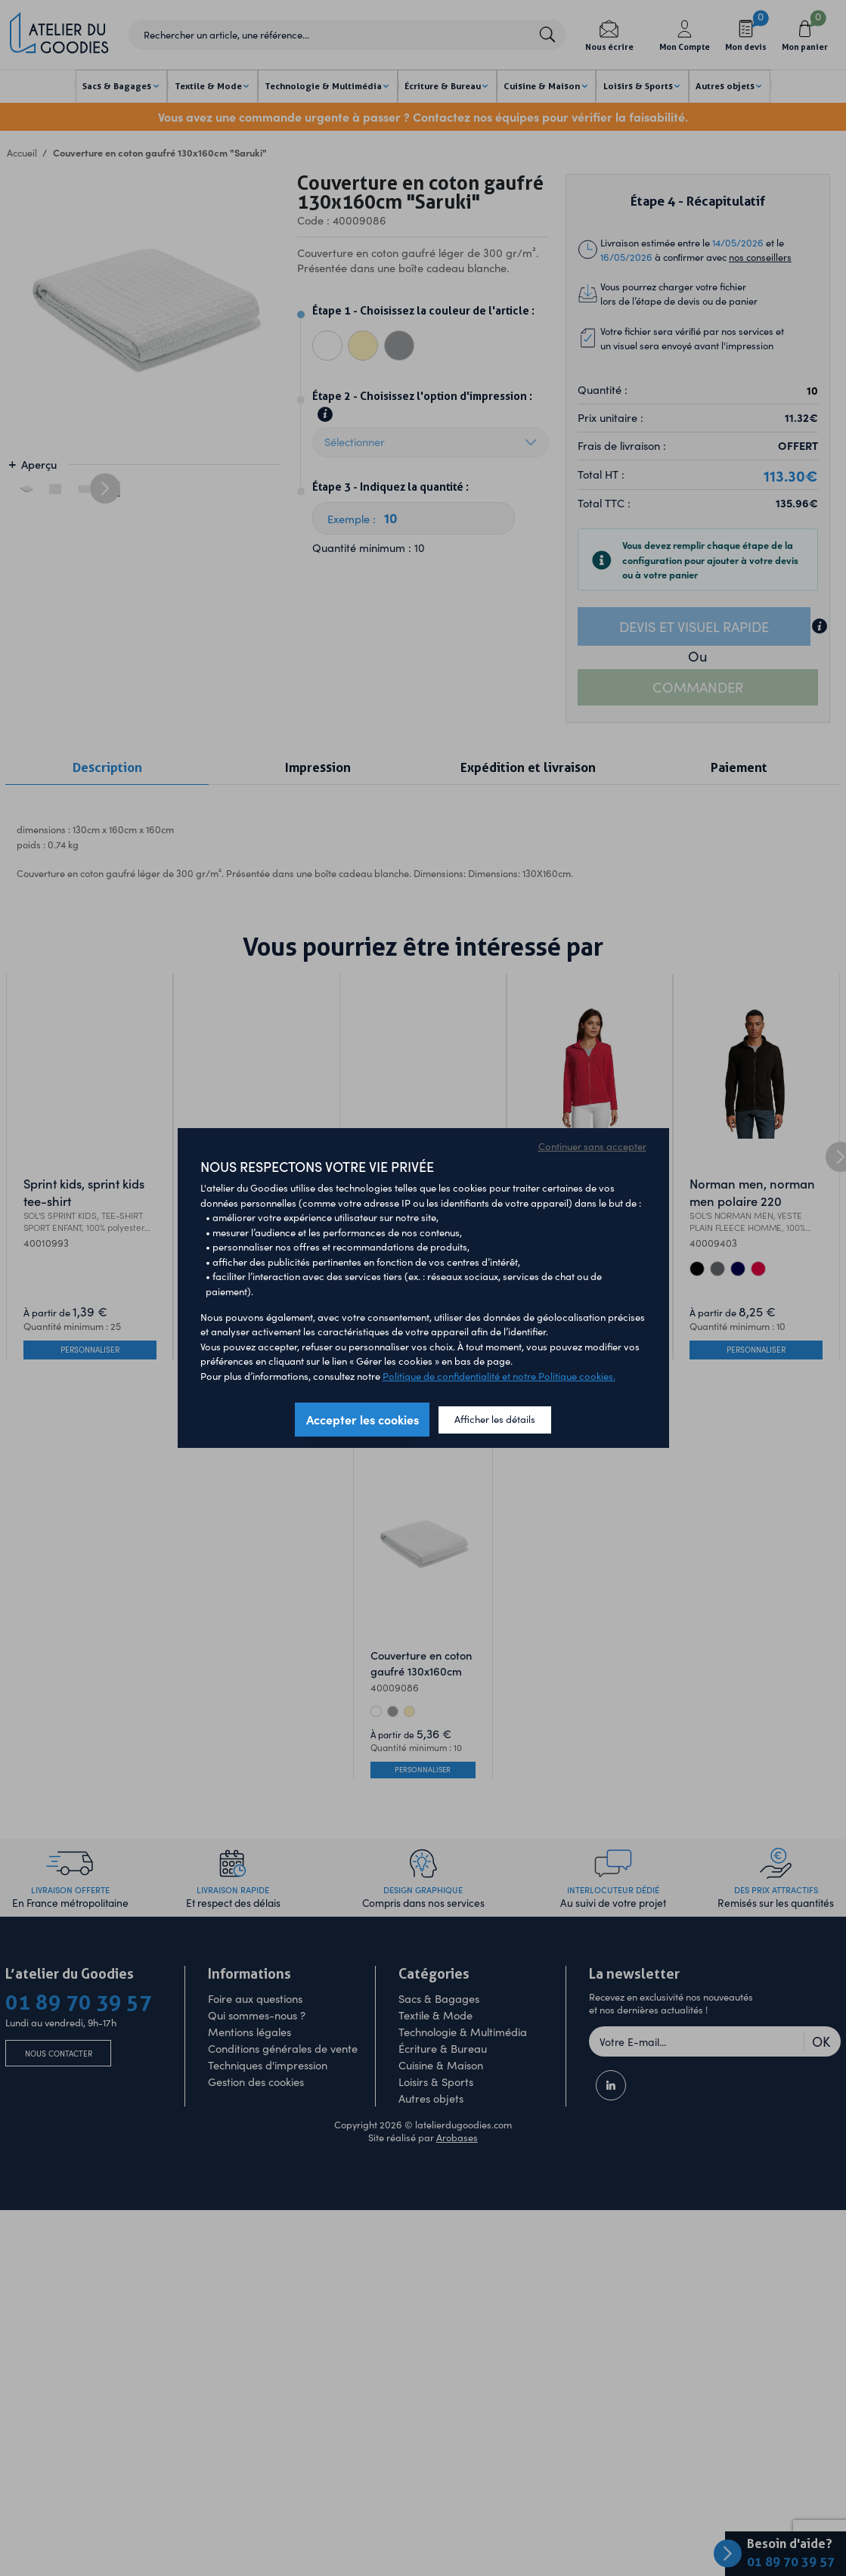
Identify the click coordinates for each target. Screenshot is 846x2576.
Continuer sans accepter (592, 1146)
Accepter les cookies (362, 1419)
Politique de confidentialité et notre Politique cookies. (499, 1376)
